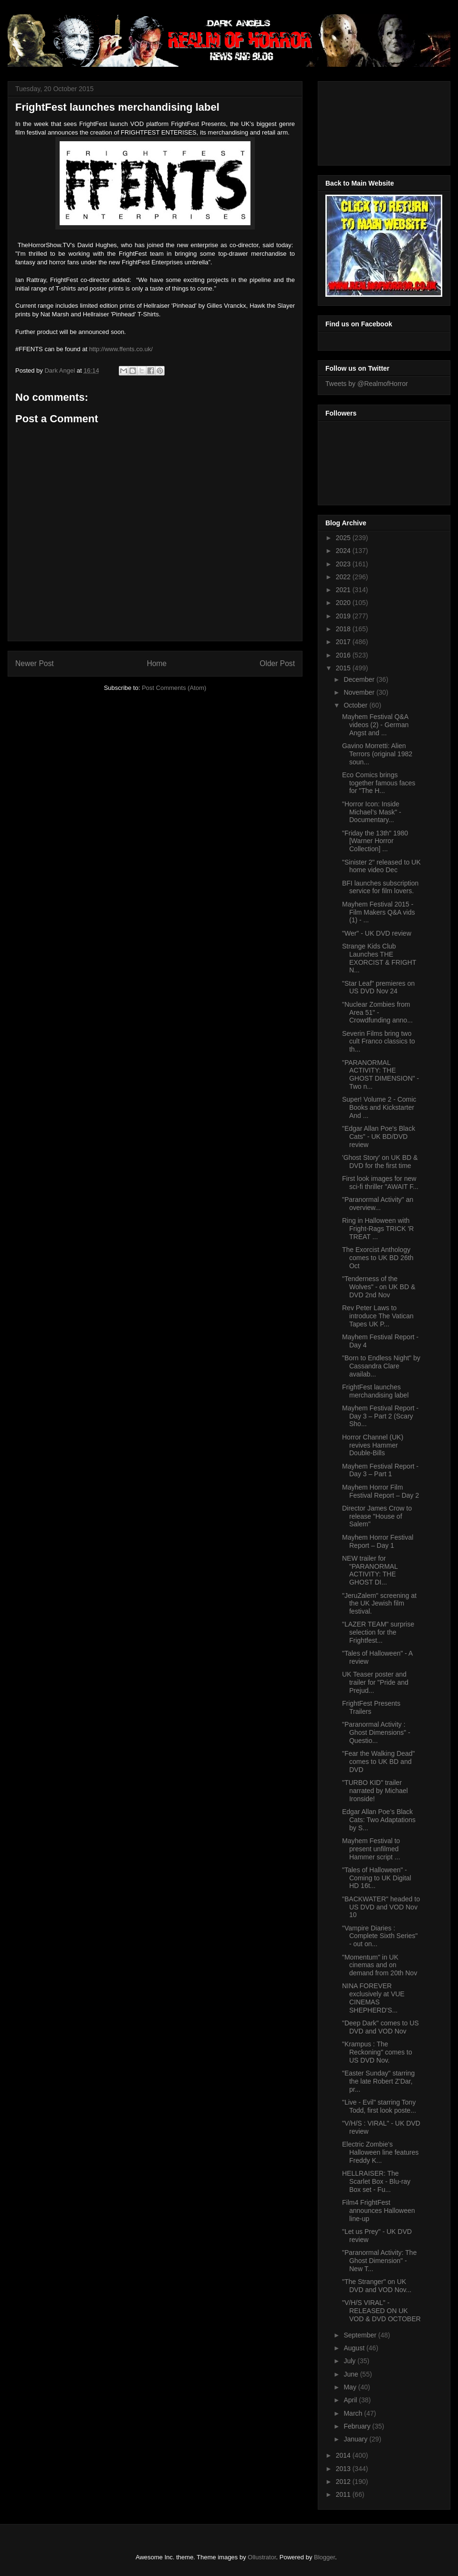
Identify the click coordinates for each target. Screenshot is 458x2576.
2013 (344, 2468)
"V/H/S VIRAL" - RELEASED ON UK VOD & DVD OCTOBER (381, 2311)
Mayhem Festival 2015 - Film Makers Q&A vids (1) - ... (378, 912)
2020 (344, 602)
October (356, 705)
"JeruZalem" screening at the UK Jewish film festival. (379, 1604)
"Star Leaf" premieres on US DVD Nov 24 (378, 987)
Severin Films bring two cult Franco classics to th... (378, 1041)
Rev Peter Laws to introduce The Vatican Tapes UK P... (378, 1316)
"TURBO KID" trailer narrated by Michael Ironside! (375, 1791)
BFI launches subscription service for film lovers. (380, 887)
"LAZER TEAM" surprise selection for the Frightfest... (378, 1632)
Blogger (324, 2557)
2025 (344, 538)
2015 (344, 668)
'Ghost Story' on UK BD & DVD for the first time (380, 1161)
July (350, 2361)
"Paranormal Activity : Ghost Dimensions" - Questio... (376, 1732)
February (358, 2426)
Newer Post (34, 663)
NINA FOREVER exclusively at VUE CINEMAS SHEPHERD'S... (373, 1997)
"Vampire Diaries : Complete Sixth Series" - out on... (379, 1936)
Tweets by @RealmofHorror (366, 383)
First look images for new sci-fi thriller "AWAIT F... (380, 1182)
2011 (344, 2494)
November (360, 692)
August (355, 2348)
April (351, 2400)
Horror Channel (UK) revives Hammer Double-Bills (372, 1445)
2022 (344, 577)
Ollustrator (262, 2557)
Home (157, 663)
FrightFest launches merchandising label (375, 1391)
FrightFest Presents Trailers (371, 1707)
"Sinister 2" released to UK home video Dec (381, 866)
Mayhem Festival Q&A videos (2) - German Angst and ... (375, 725)
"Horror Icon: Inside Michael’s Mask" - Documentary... (371, 812)
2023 (344, 564)
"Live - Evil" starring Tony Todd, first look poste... (379, 2106)
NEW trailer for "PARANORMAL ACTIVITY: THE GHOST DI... (369, 1570)
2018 (344, 629)
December (360, 679)
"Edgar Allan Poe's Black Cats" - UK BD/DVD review (378, 1136)
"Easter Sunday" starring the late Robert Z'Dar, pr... (378, 2081)
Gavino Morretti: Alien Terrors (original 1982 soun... (377, 754)
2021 (344, 590)
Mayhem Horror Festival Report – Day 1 (377, 1541)
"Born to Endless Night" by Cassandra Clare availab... (381, 1366)
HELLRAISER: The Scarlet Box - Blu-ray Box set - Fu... (376, 2181)
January (356, 2439)
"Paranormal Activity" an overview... (377, 1203)
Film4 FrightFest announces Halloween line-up (378, 2210)
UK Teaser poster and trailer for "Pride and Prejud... (375, 1682)
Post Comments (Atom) (174, 687)
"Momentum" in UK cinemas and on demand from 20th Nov (379, 1965)
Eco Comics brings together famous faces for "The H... (379, 783)
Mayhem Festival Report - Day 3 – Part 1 (380, 1470)
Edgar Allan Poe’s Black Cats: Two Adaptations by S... (379, 1820)
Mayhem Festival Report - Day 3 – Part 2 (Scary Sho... (380, 1416)
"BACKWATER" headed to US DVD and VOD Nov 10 (381, 1907)
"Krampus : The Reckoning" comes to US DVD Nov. (377, 2052)
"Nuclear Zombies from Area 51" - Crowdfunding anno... (377, 1012)
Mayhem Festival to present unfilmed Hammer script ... (371, 1849)
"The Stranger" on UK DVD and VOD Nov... (376, 2286)
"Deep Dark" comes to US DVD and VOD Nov (380, 2027)
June (352, 2374)
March (354, 2413)
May (351, 2387)
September (361, 2335)
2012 (344, 2481)
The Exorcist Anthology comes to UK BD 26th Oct (378, 1258)
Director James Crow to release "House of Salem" (377, 1516)
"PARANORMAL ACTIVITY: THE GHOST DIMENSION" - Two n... (380, 1074)
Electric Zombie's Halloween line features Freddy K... (380, 2152)
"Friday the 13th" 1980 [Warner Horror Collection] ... (375, 841)
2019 (344, 616)
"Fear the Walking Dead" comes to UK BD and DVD (378, 1761)
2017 (344, 642)
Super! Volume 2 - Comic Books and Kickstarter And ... (379, 1107)
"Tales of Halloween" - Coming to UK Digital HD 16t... (376, 1878)
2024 (344, 550)
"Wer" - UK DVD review (376, 933)
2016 (344, 655)
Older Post (277, 663)
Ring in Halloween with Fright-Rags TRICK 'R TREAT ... (378, 1229)
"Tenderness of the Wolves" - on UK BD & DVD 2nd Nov (379, 1287)
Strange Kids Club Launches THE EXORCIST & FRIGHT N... (379, 958)
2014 (344, 2455)
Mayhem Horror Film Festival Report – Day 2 (380, 1491)
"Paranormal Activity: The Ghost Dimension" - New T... (379, 2261)
